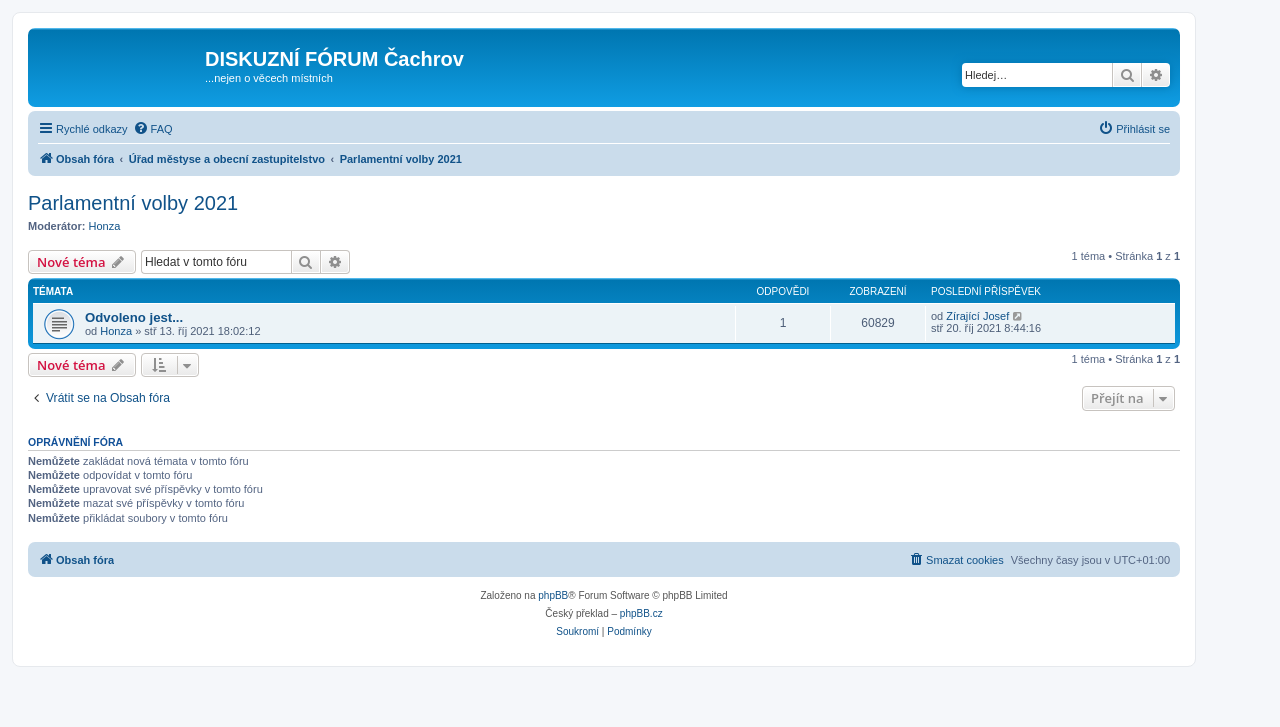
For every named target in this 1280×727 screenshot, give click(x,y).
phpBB (553, 595)
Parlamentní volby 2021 (133, 203)
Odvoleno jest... (134, 317)
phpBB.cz (641, 613)
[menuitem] (153, 129)
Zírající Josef (977, 316)
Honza (105, 226)
